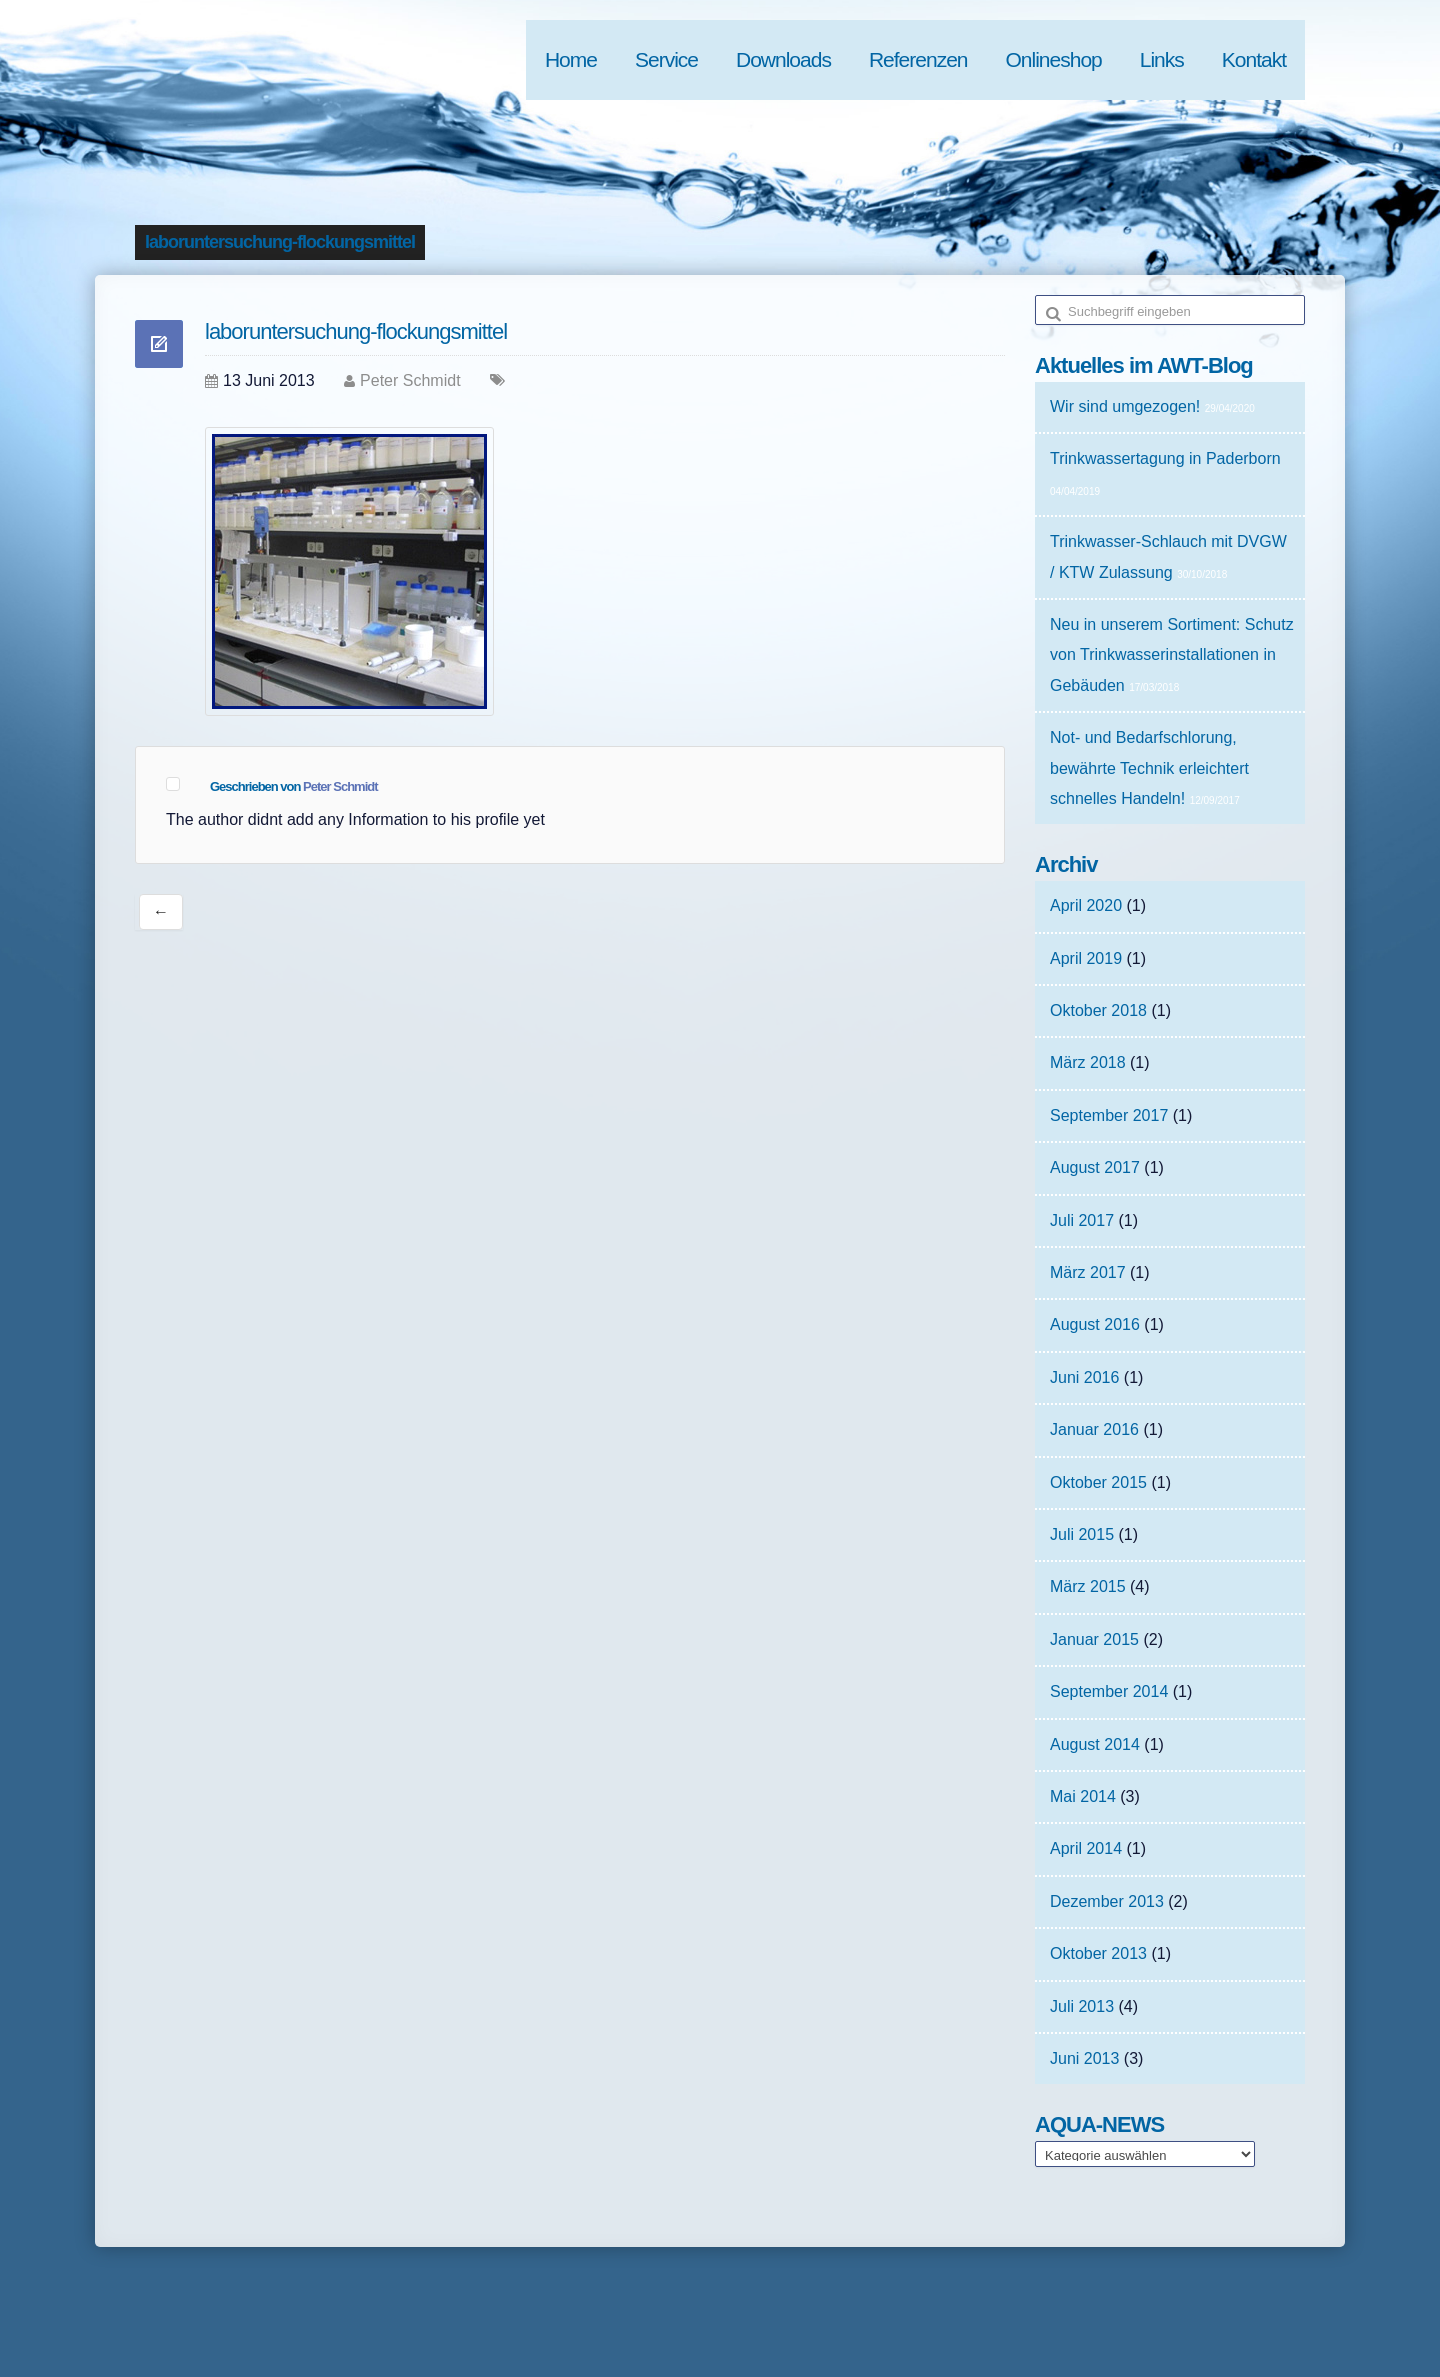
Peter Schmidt (410, 380)
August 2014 (1095, 1744)
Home (571, 59)
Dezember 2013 (1107, 1901)
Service (666, 59)
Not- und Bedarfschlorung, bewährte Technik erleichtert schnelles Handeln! (1149, 768)
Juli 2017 (1082, 1220)
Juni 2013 (1084, 2058)
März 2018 (1088, 1062)
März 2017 (1088, 1272)
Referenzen (918, 59)
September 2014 (1109, 1691)
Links (1162, 59)
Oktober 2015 (1098, 1482)
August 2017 (1095, 1167)
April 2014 (1086, 1848)
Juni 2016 (1084, 1377)
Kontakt (1254, 59)
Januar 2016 (1094, 1429)
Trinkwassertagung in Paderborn (1165, 458)
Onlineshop (1054, 59)
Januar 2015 (1094, 1639)
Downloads (783, 59)
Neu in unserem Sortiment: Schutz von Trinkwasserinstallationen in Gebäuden (1172, 655)
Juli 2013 (1082, 2006)
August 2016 (1095, 1324)
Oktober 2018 (1098, 1010)
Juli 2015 (1082, 1534)
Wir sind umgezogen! (1125, 406)
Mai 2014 (1083, 1796)
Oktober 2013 (1098, 1953)
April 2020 (1086, 905)
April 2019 (1086, 958)
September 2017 (1109, 1115)
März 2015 (1088, 1586)
